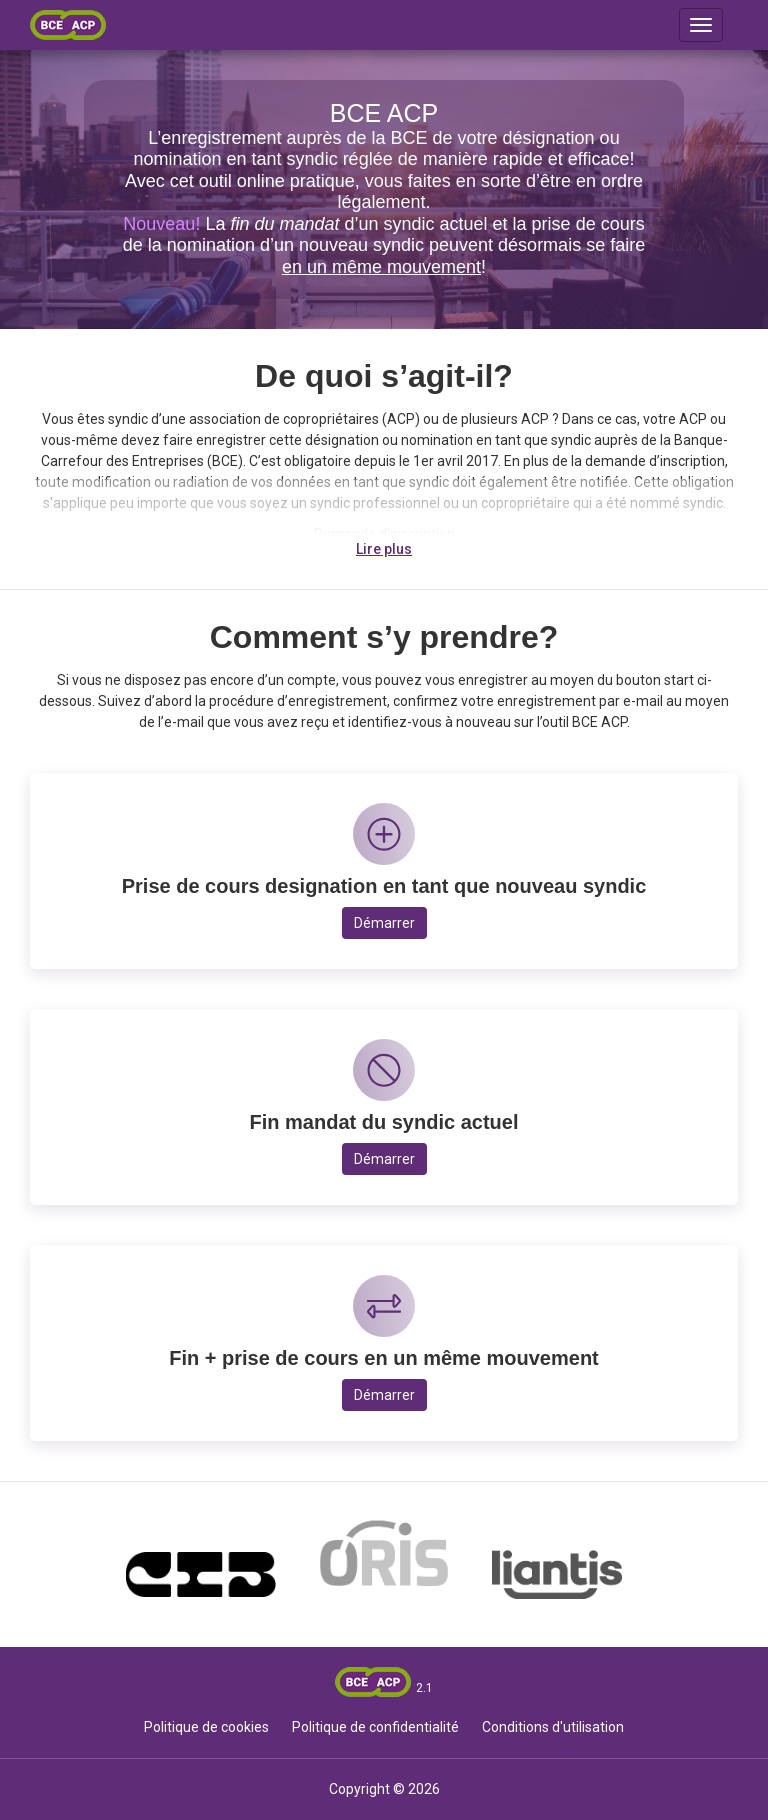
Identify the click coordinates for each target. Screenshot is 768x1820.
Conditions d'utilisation (553, 1727)
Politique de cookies (206, 1727)
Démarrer (384, 923)
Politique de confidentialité (375, 1727)
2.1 (424, 1688)
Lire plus (384, 549)
